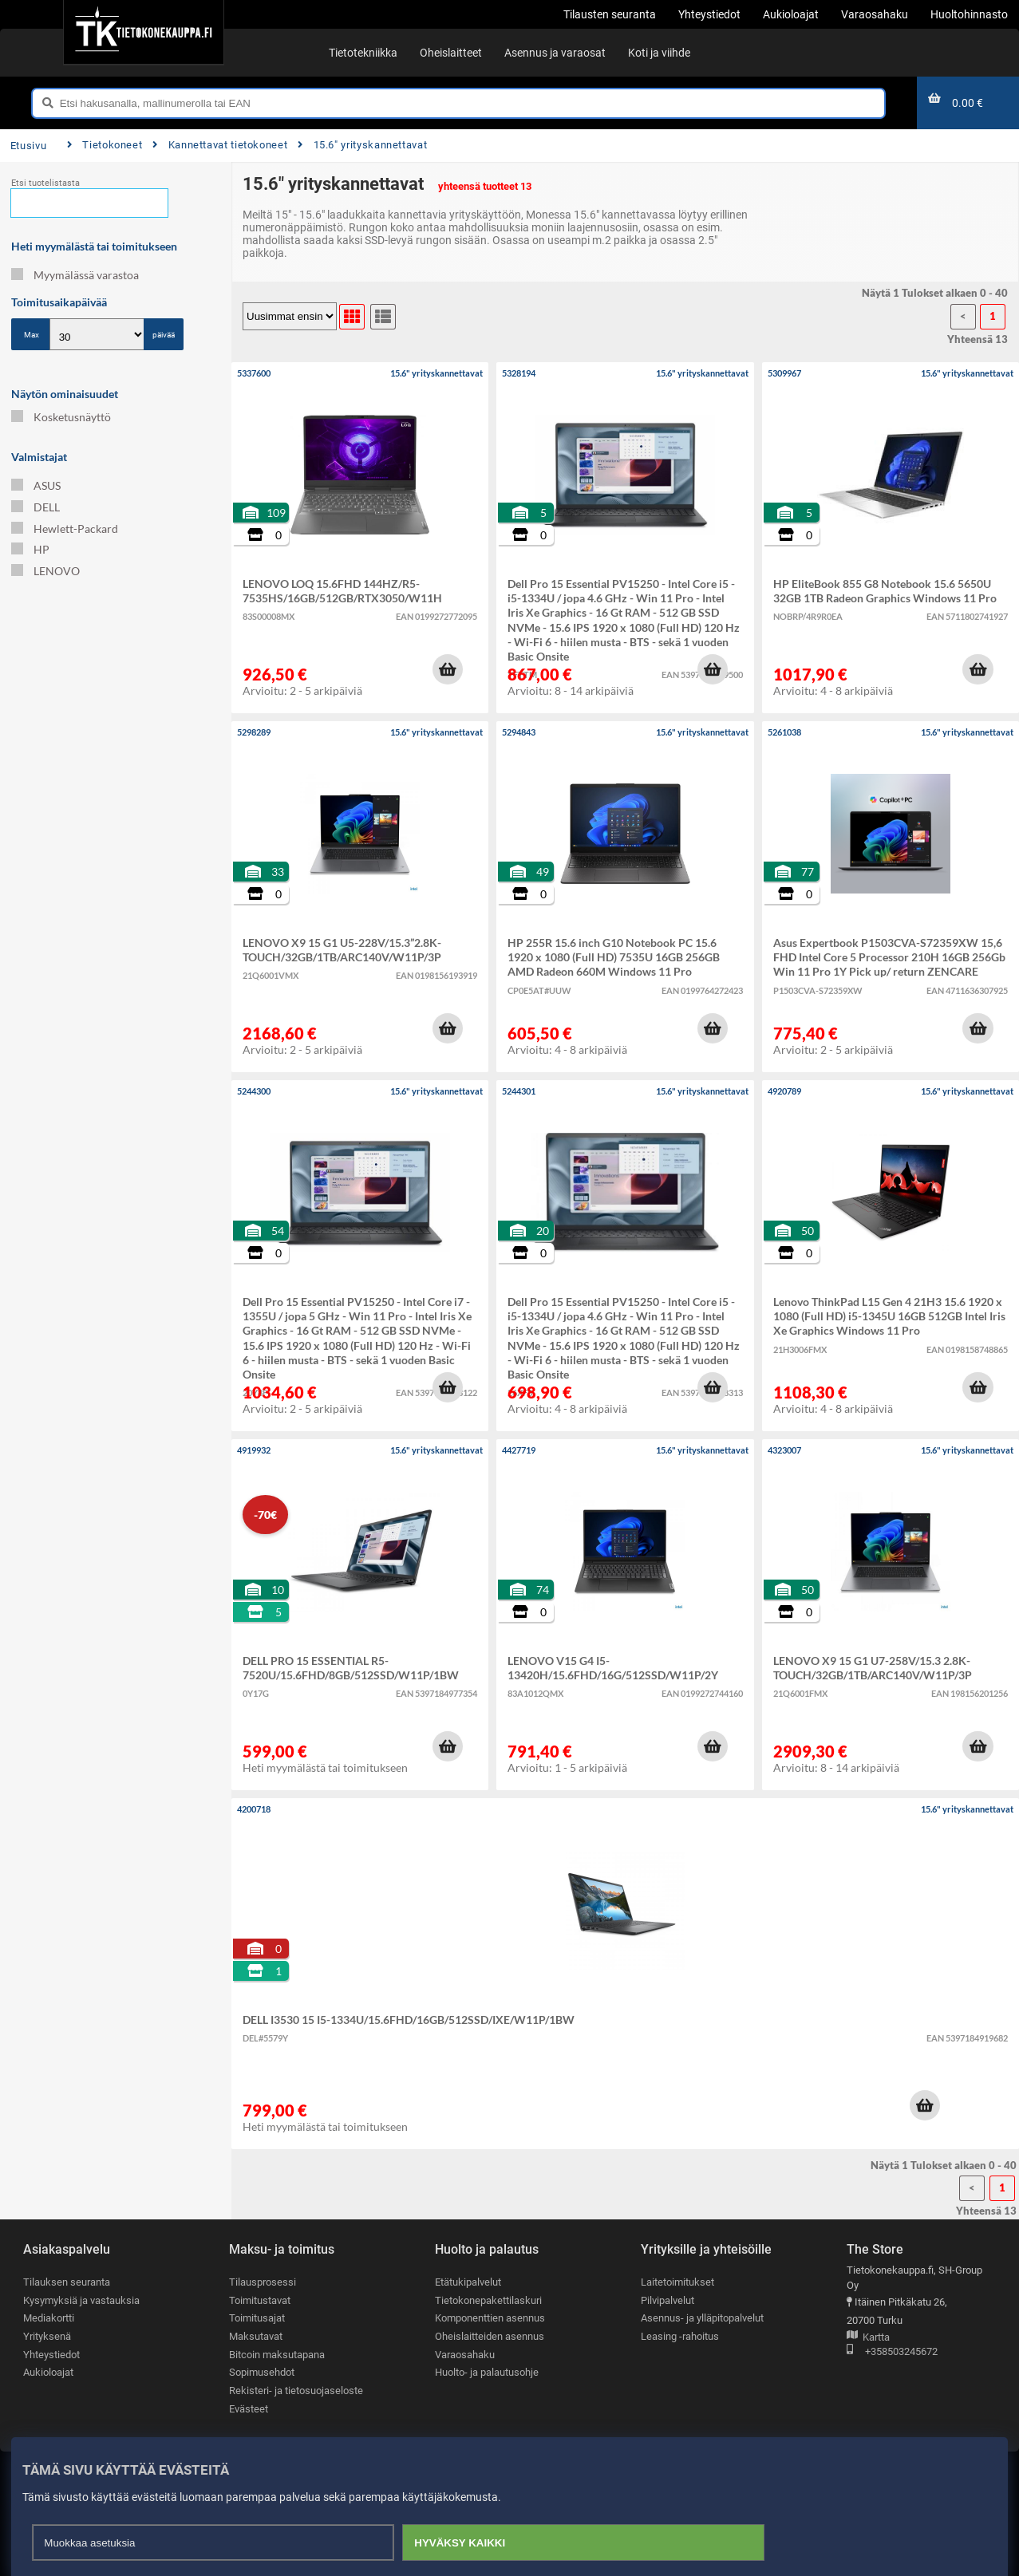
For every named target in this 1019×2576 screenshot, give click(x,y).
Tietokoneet (104, 145)
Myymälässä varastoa (75, 275)
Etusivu (28, 146)
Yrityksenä (47, 2336)
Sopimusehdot (261, 2372)
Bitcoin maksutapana (277, 2355)
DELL (35, 507)
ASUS (36, 485)
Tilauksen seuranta (66, 2282)
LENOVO (45, 571)
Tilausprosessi (262, 2282)
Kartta (868, 2337)
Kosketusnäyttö (61, 417)
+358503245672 (892, 2352)
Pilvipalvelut (667, 2300)
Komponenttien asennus (490, 2318)
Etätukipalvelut (468, 2282)
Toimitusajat (257, 2318)
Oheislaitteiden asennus (489, 2336)
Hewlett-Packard (64, 528)
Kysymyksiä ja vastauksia (81, 2300)
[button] (447, 669)
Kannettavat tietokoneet (219, 145)
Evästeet (248, 2409)
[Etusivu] (143, 32)
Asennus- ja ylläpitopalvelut (702, 2318)
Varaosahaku (465, 2355)
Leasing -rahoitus (680, 2336)
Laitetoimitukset (677, 2282)
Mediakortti (48, 2318)
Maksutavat (255, 2336)
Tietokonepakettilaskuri (488, 2300)
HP (30, 549)
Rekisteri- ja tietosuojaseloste (296, 2391)
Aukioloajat (48, 2372)
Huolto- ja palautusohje (487, 2372)
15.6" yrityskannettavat (362, 145)
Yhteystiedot (51, 2355)
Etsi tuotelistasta (45, 183)
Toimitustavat (259, 2300)
